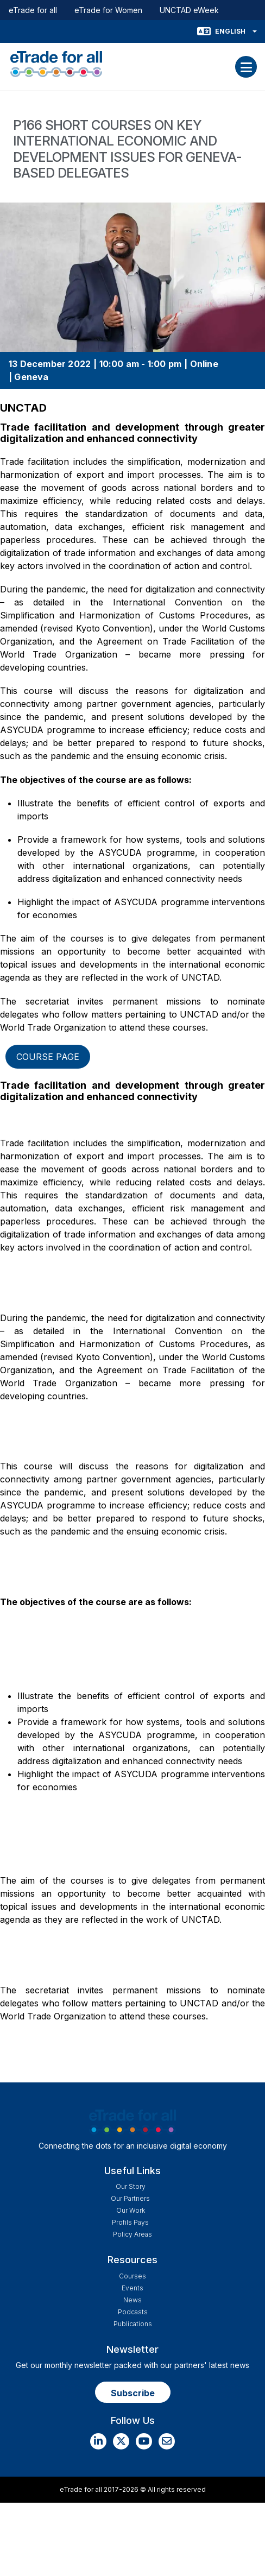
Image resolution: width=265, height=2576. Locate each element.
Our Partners (130, 2198)
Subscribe (133, 2393)
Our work (130, 2210)
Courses (132, 2276)
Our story (131, 2186)
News (132, 2300)
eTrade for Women (108, 10)
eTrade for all (33, 10)
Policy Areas (132, 2234)
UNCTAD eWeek (189, 10)
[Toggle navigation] (246, 67)
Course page (47, 1056)
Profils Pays (130, 2222)
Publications (132, 2324)
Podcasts (133, 2312)
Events (132, 2288)
